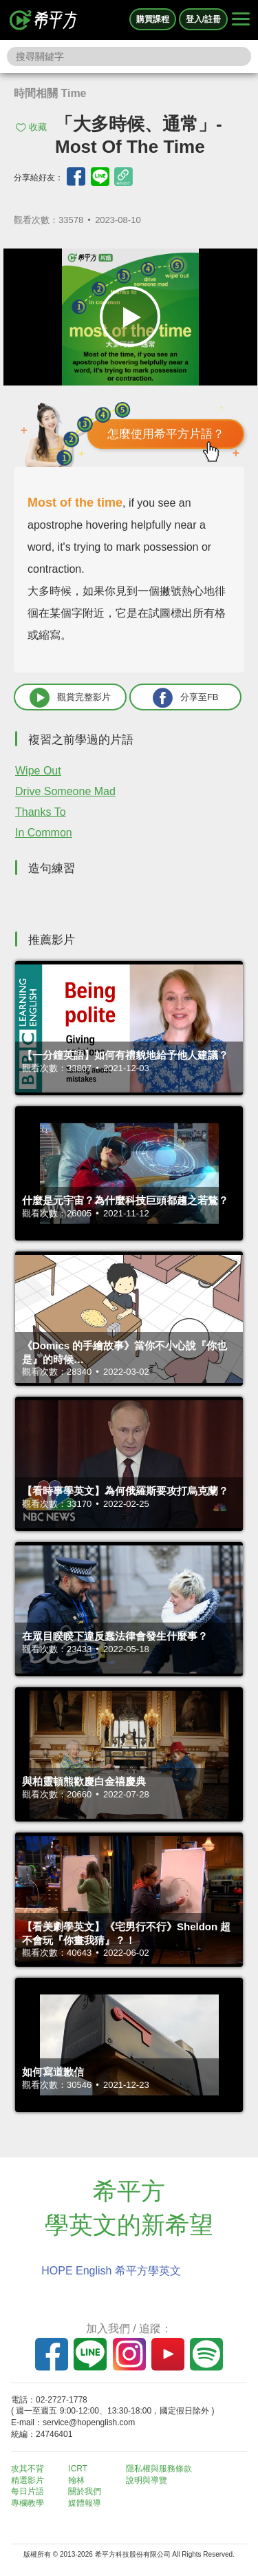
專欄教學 (27, 2503)
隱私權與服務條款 (159, 2468)
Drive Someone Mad (65, 791)
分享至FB (186, 698)
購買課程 (152, 19)
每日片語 (27, 2491)
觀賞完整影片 (70, 698)
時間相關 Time (50, 93)
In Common (43, 832)
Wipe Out (38, 771)
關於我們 (84, 2491)
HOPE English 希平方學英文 (111, 2271)
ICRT (77, 2468)
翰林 (76, 2480)
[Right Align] (240, 20)
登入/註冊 (203, 19)
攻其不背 (27, 2468)
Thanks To (40, 812)
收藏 (38, 127)
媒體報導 (84, 2503)
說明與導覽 (146, 2480)
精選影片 (27, 2480)
